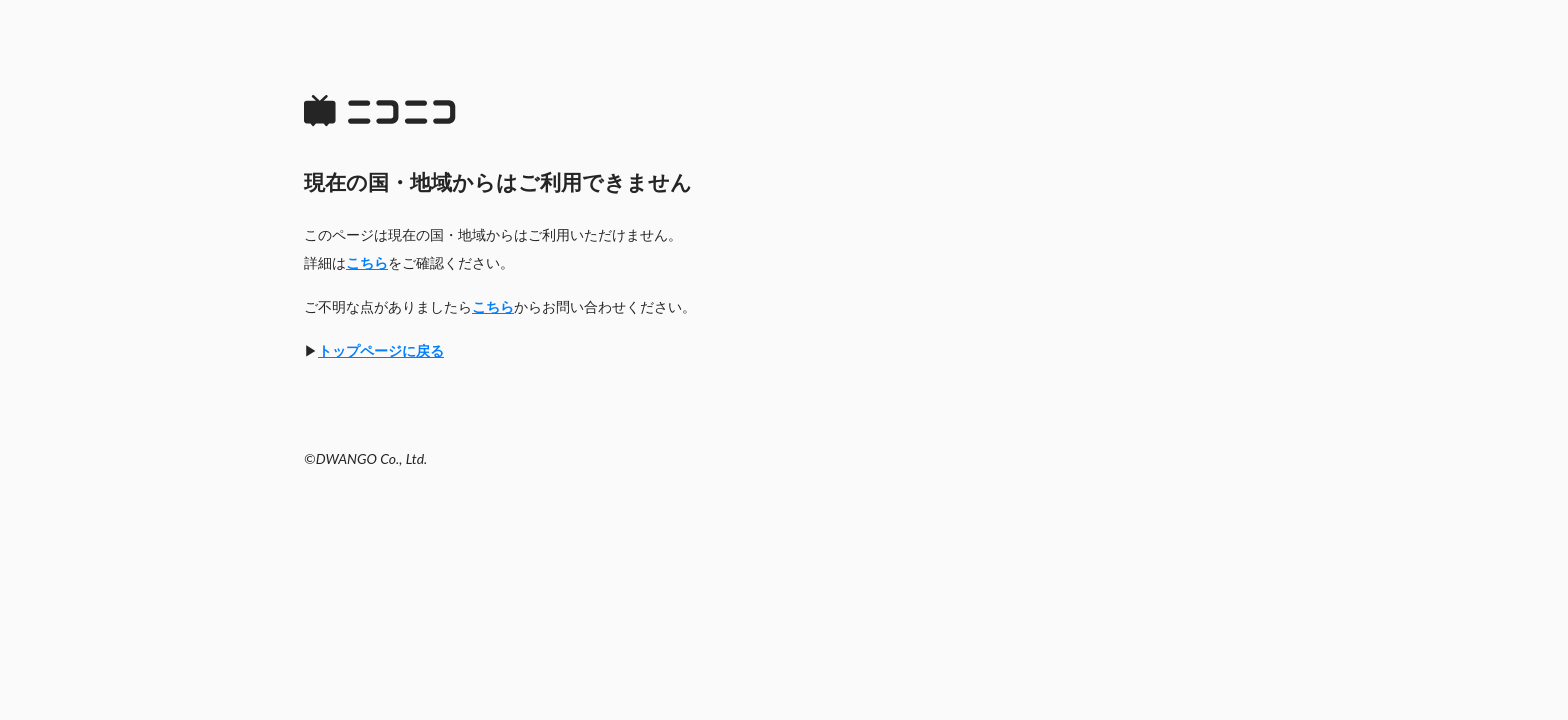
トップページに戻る (381, 350)
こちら (367, 262)
